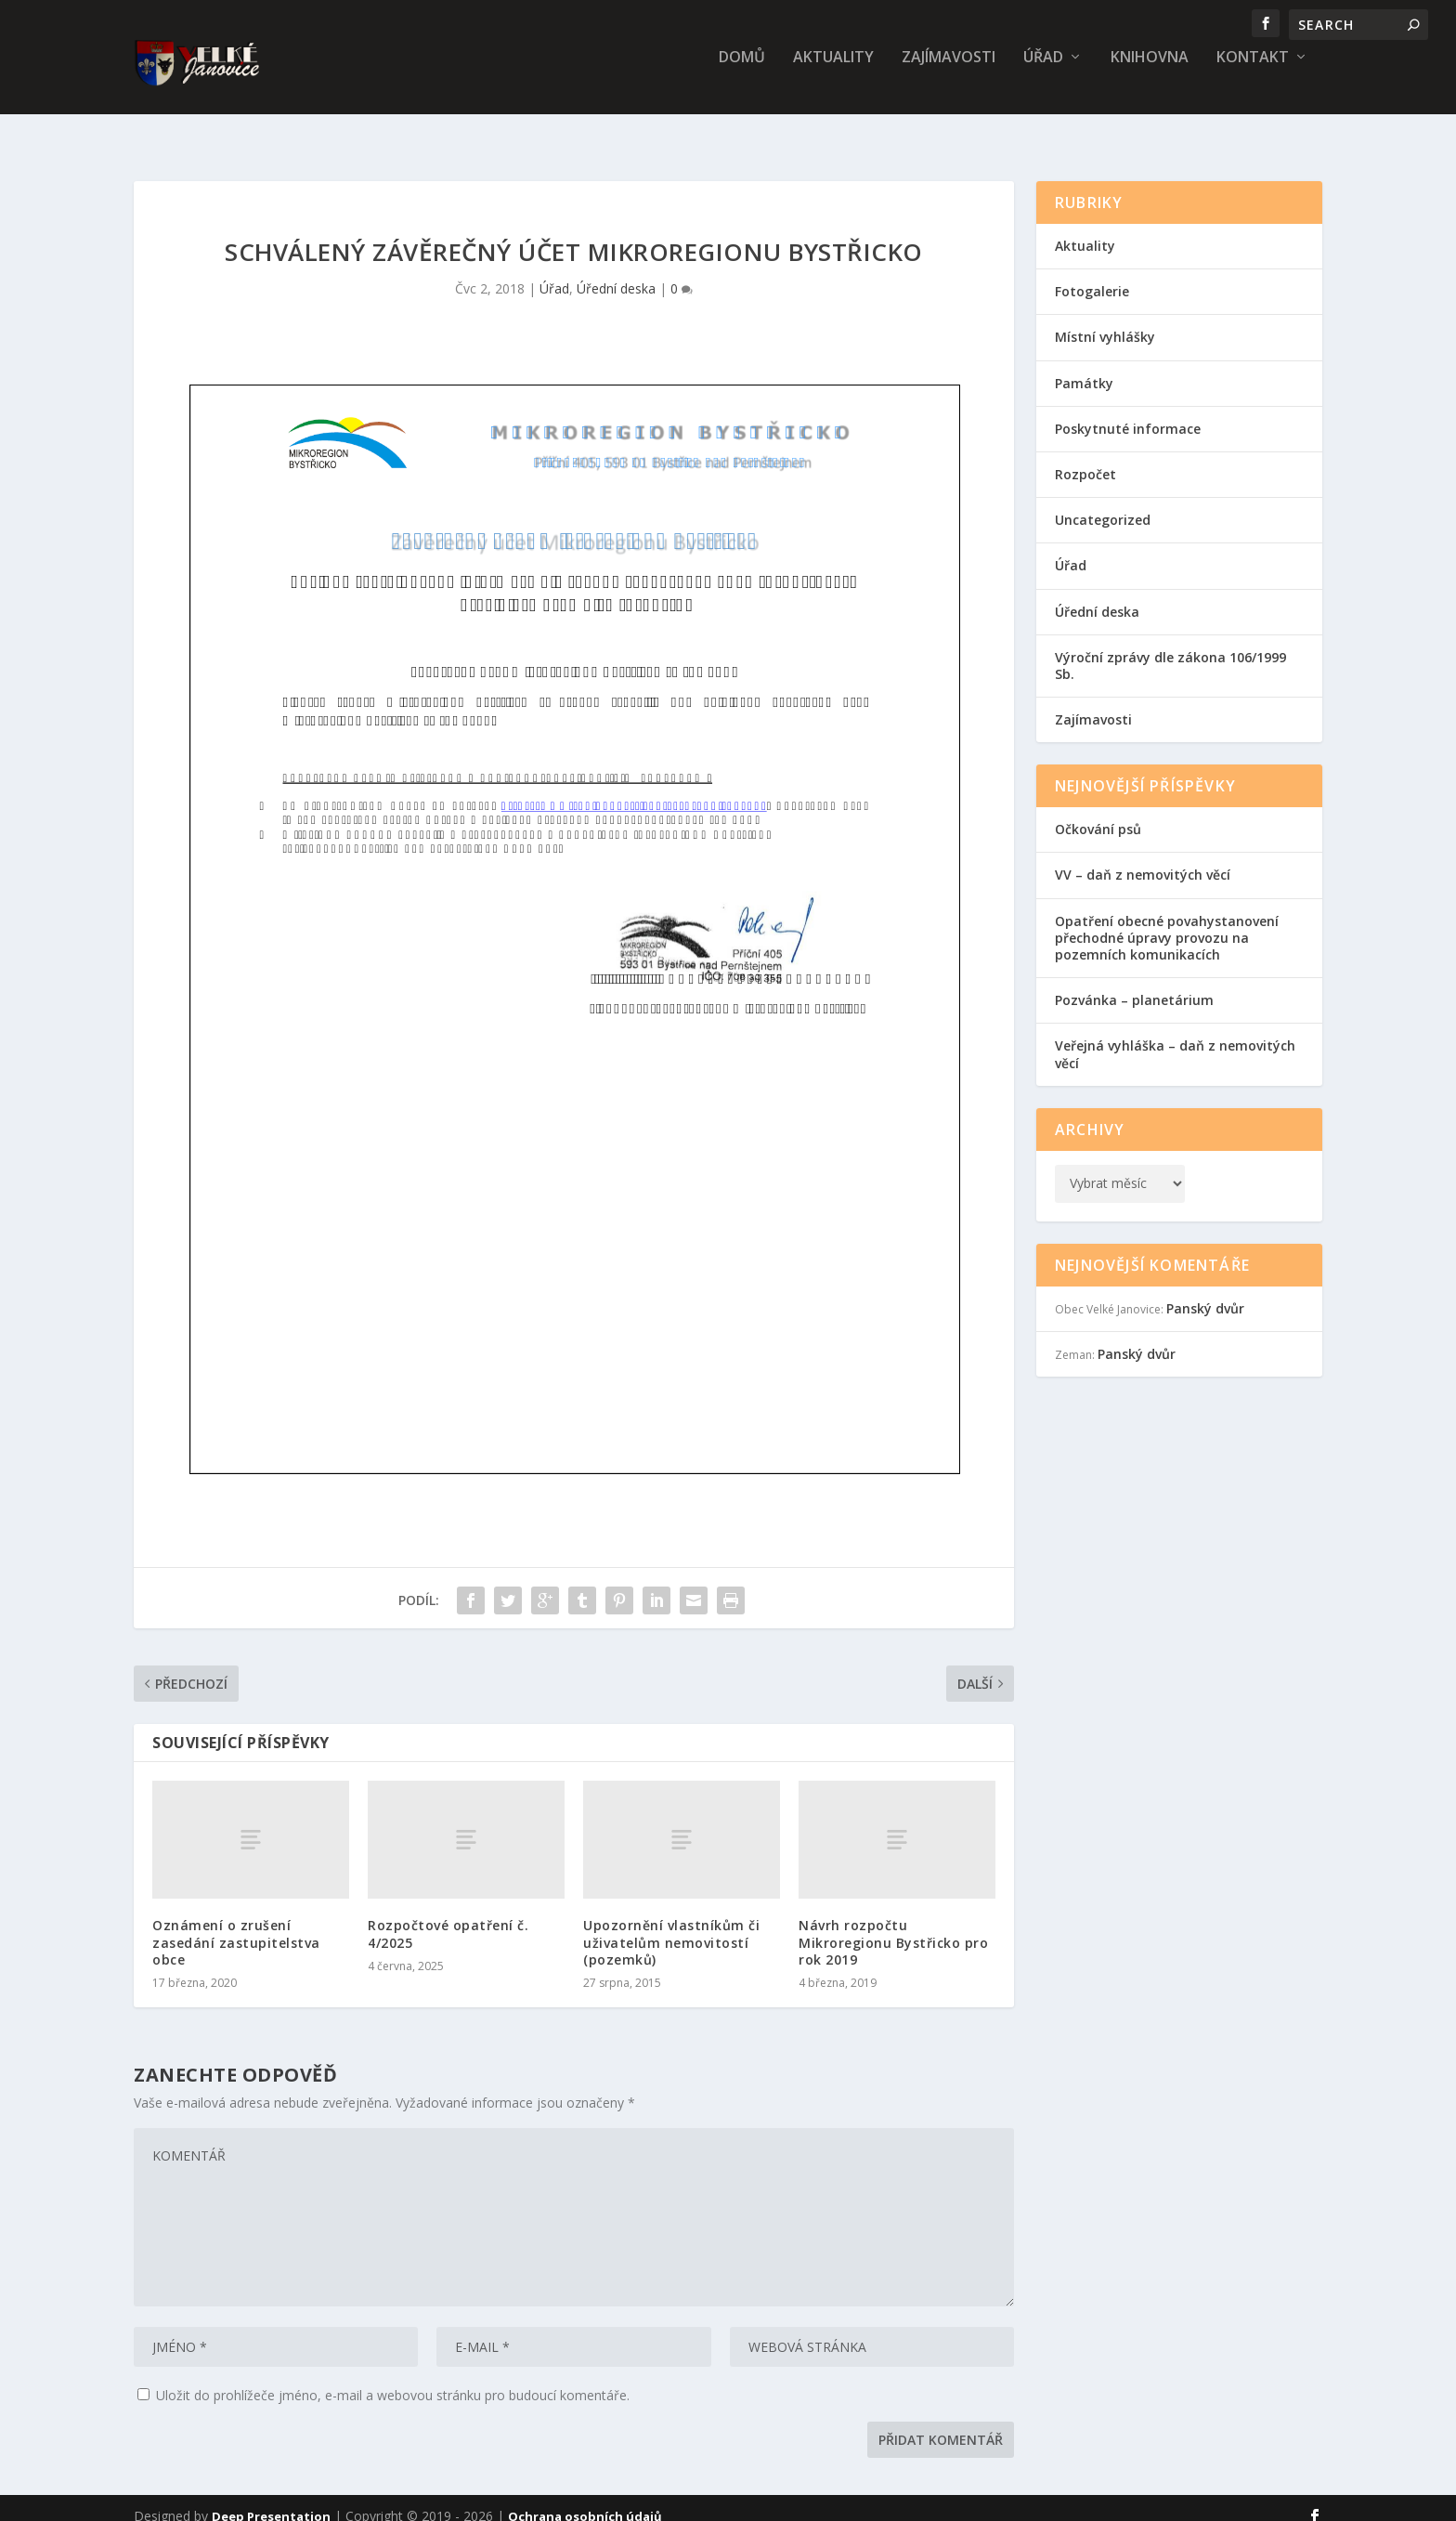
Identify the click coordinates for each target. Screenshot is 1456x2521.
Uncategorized (1102, 503)
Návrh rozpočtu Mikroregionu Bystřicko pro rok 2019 (893, 1925)
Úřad (1043, 71)
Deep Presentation (271, 2499)
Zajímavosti (948, 71)
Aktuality (833, 71)
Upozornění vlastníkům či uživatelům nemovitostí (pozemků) (671, 1925)
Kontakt (1252, 71)
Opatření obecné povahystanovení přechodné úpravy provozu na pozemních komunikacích (1167, 921)
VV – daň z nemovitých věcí (1142, 858)
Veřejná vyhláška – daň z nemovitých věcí (1175, 1037)
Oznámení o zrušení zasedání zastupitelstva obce (236, 1925)
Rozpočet (1085, 457)
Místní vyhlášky (1105, 320)
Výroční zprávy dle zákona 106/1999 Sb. (1170, 649)
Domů (742, 71)
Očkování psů (1098, 812)
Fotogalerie (1092, 274)
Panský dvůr (1205, 1291)
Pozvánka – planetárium (1134, 983)
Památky (1084, 366)
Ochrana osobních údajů (585, 2499)
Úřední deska (616, 272)
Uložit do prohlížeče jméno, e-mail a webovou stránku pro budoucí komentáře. (393, 2378)
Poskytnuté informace (1128, 412)
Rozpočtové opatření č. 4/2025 (448, 1917)
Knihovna (1150, 71)
